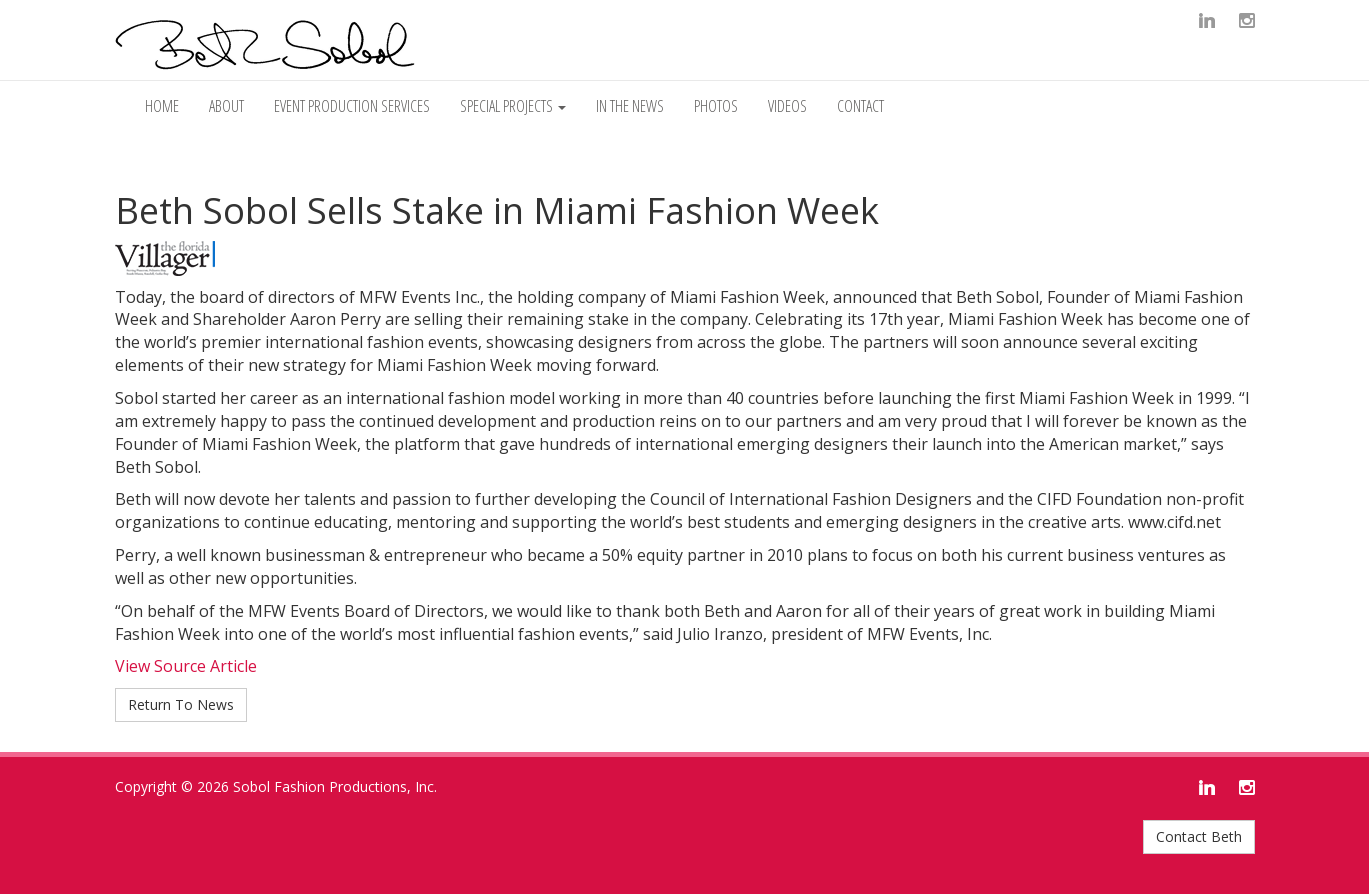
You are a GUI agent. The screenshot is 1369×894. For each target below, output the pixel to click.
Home (162, 106)
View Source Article (186, 666)
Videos (787, 106)
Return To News (181, 704)
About (226, 106)
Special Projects (513, 106)
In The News (630, 106)
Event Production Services (352, 106)
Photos (716, 106)
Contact (860, 106)
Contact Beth (1199, 836)
